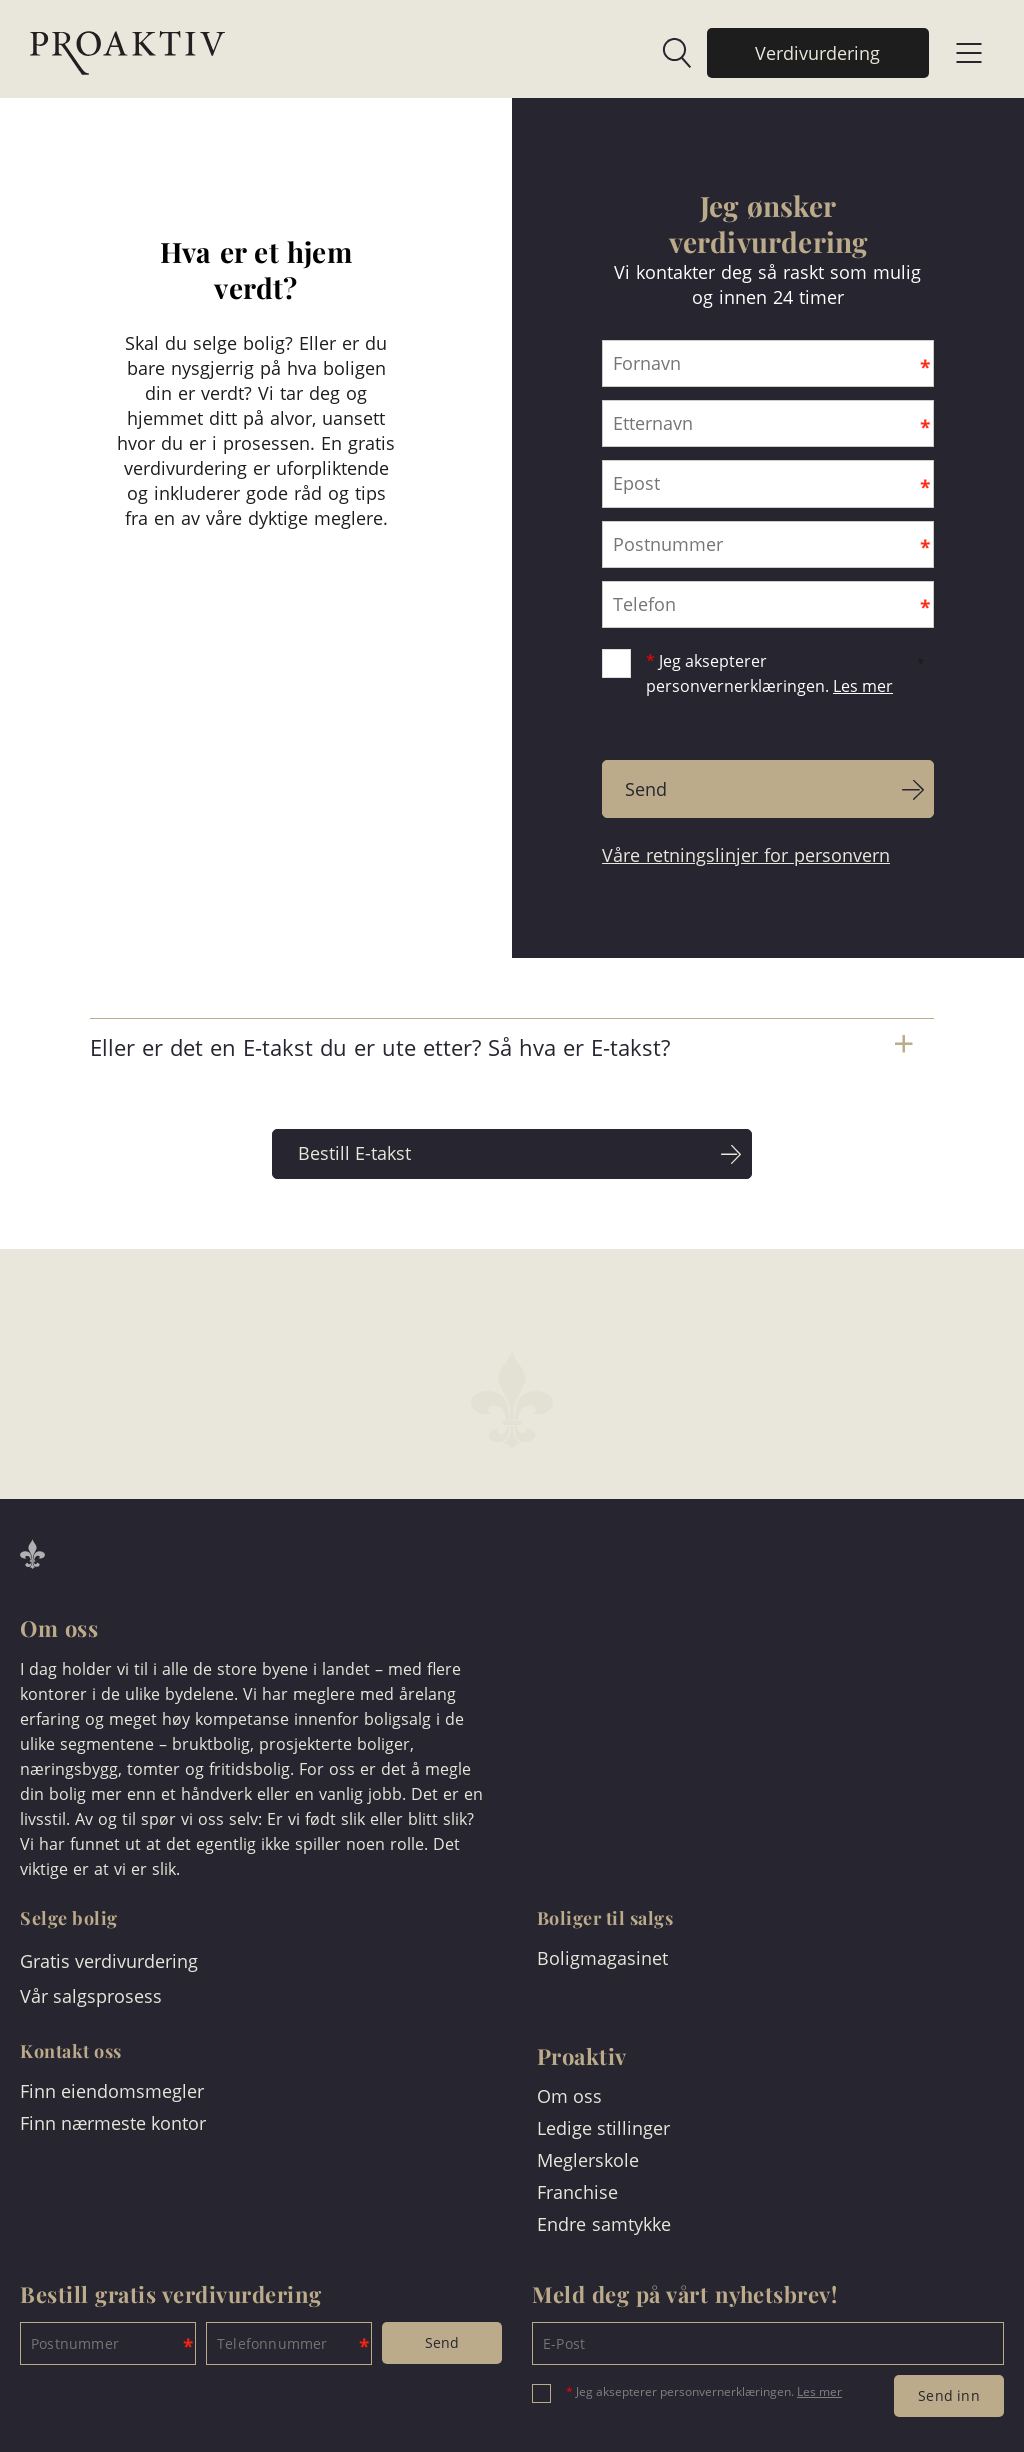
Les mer (863, 686)
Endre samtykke (604, 2224)
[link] (667, 53)
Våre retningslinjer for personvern (746, 855)
